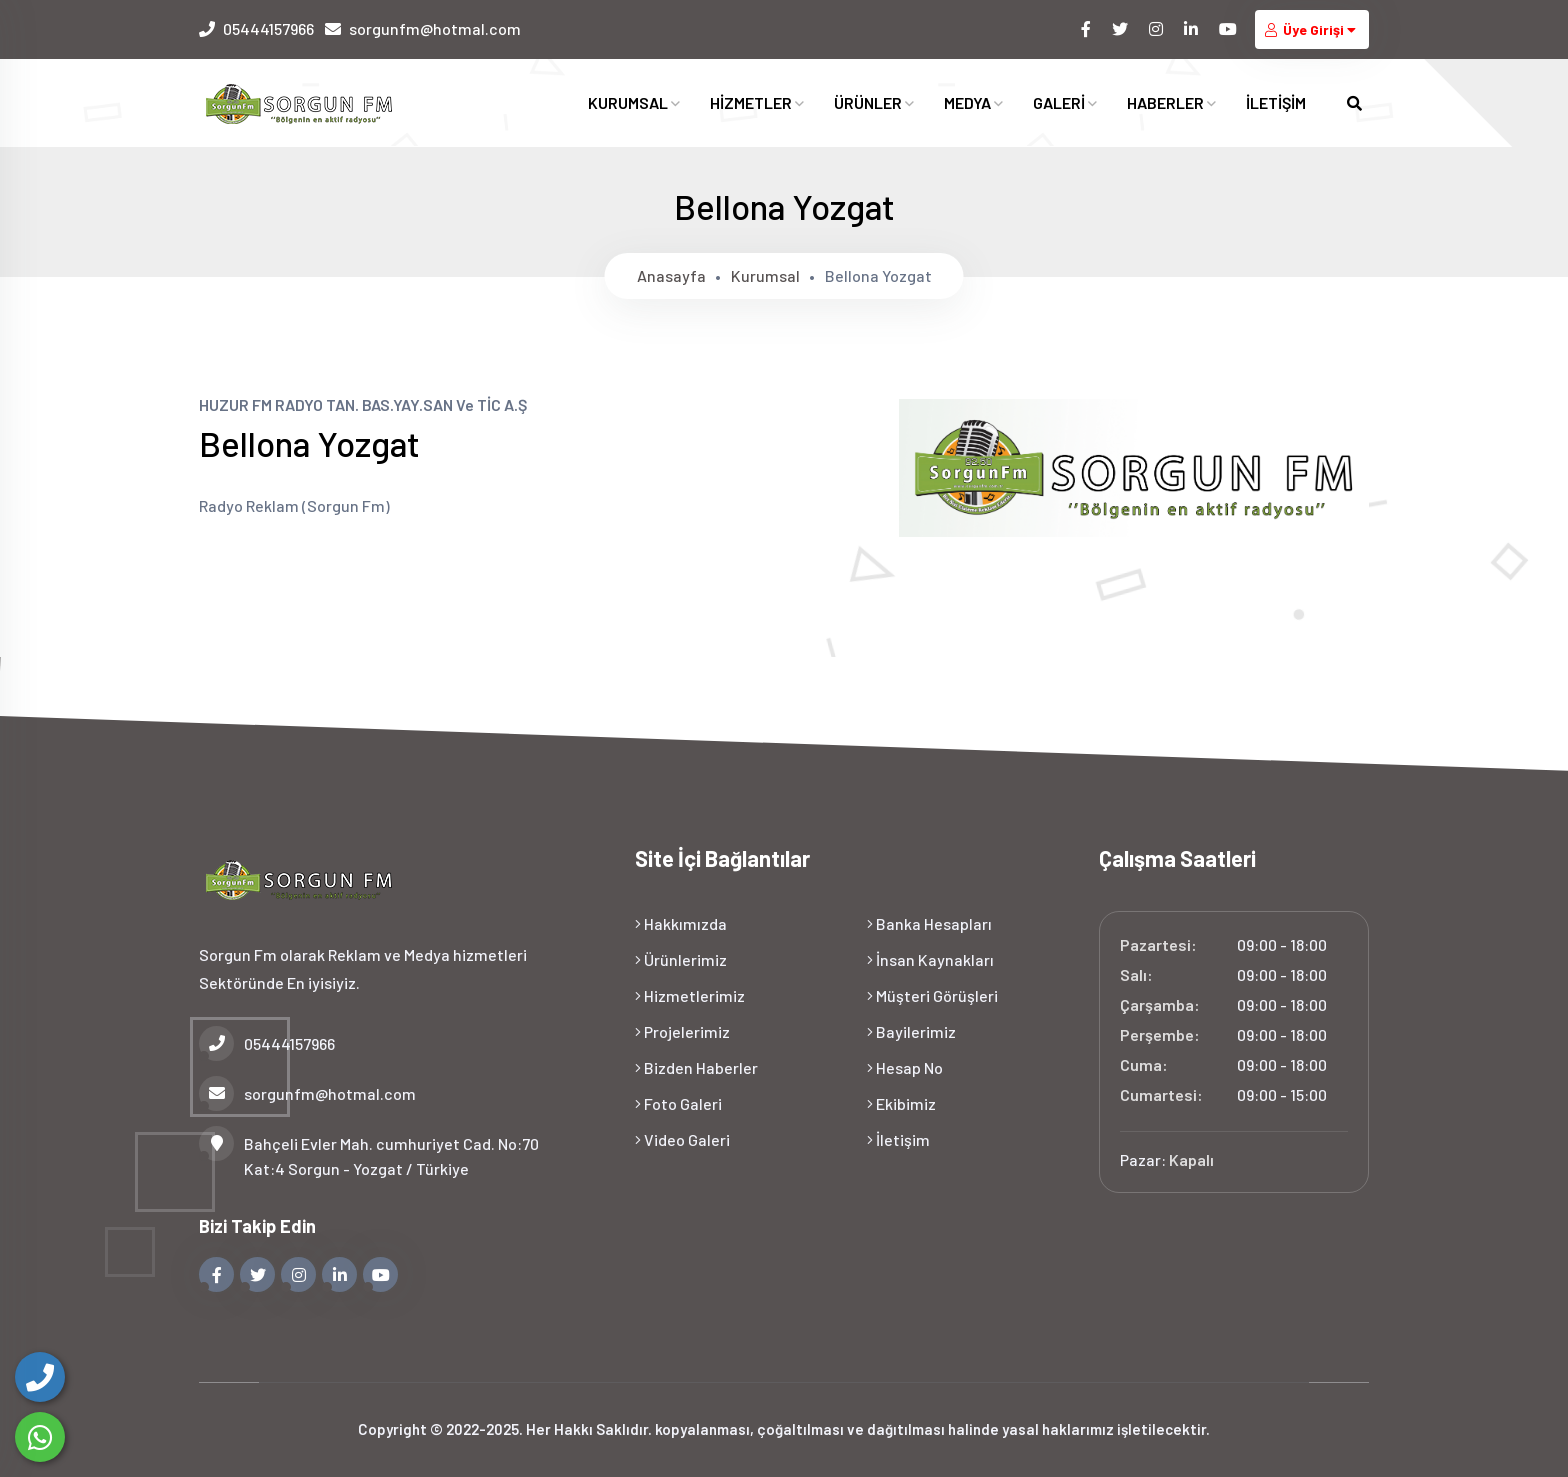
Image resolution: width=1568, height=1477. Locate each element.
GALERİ (1065, 103)
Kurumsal (765, 275)
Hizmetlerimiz (690, 995)
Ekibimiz (901, 1103)
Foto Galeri (678, 1103)
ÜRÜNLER (874, 103)
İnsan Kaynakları (930, 959)
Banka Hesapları (929, 923)
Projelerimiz (682, 1031)
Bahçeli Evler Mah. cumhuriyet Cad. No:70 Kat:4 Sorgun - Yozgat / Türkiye (369, 1154)
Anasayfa (671, 275)
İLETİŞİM (1276, 103)
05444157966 (268, 29)
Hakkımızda (681, 923)
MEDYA (973, 103)
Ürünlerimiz (681, 959)
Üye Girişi (1312, 29)
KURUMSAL (634, 103)
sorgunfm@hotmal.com (435, 29)
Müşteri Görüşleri (932, 995)
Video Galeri (682, 1139)
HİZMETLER (757, 103)
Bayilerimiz (911, 1031)
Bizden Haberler (696, 1067)
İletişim (898, 1139)
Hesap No (905, 1067)
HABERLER (1171, 103)
